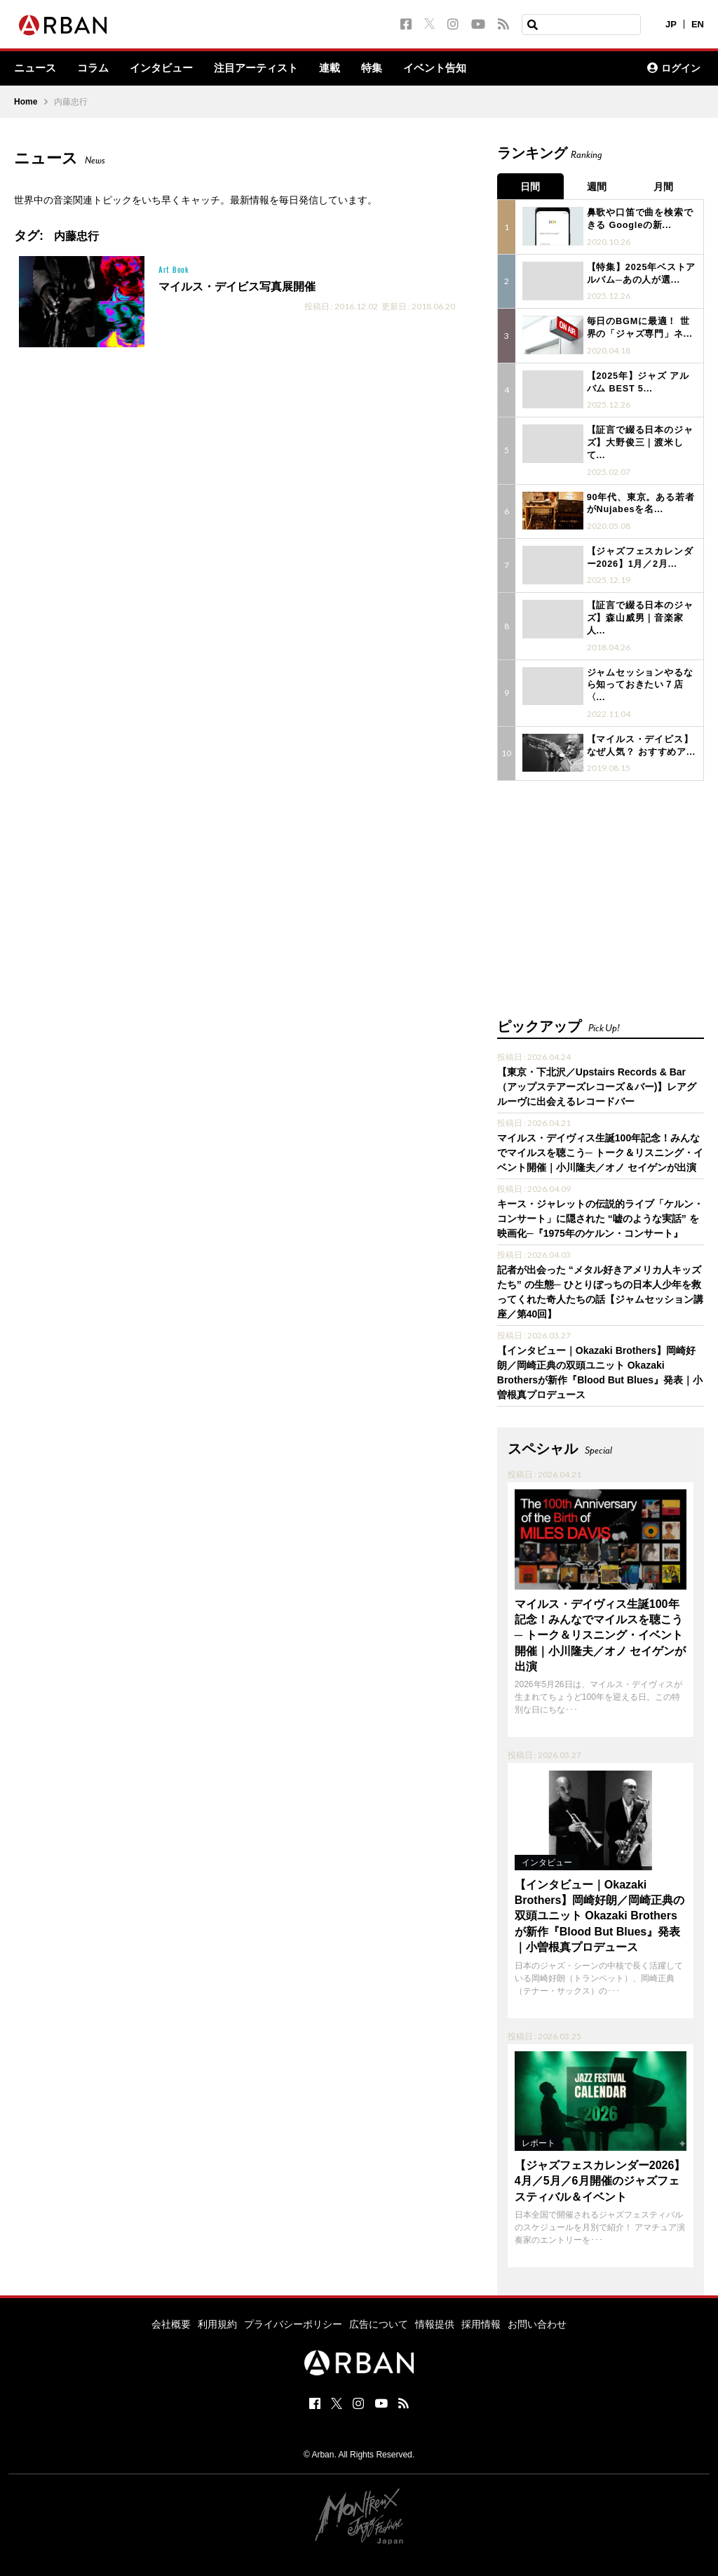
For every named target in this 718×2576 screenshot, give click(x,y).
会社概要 (171, 2269)
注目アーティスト (268, 68)
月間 (669, 185)
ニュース (36, 68)
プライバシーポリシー (293, 2269)
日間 (531, 185)
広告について (378, 2269)
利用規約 (217, 2269)
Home (25, 102)
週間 (600, 185)
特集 (388, 68)
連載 (345, 68)
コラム (97, 68)
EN (697, 24)
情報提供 (434, 2269)
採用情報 (481, 2269)
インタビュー (168, 68)
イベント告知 (454, 68)
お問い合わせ (537, 2269)
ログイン (673, 68)
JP (671, 24)
